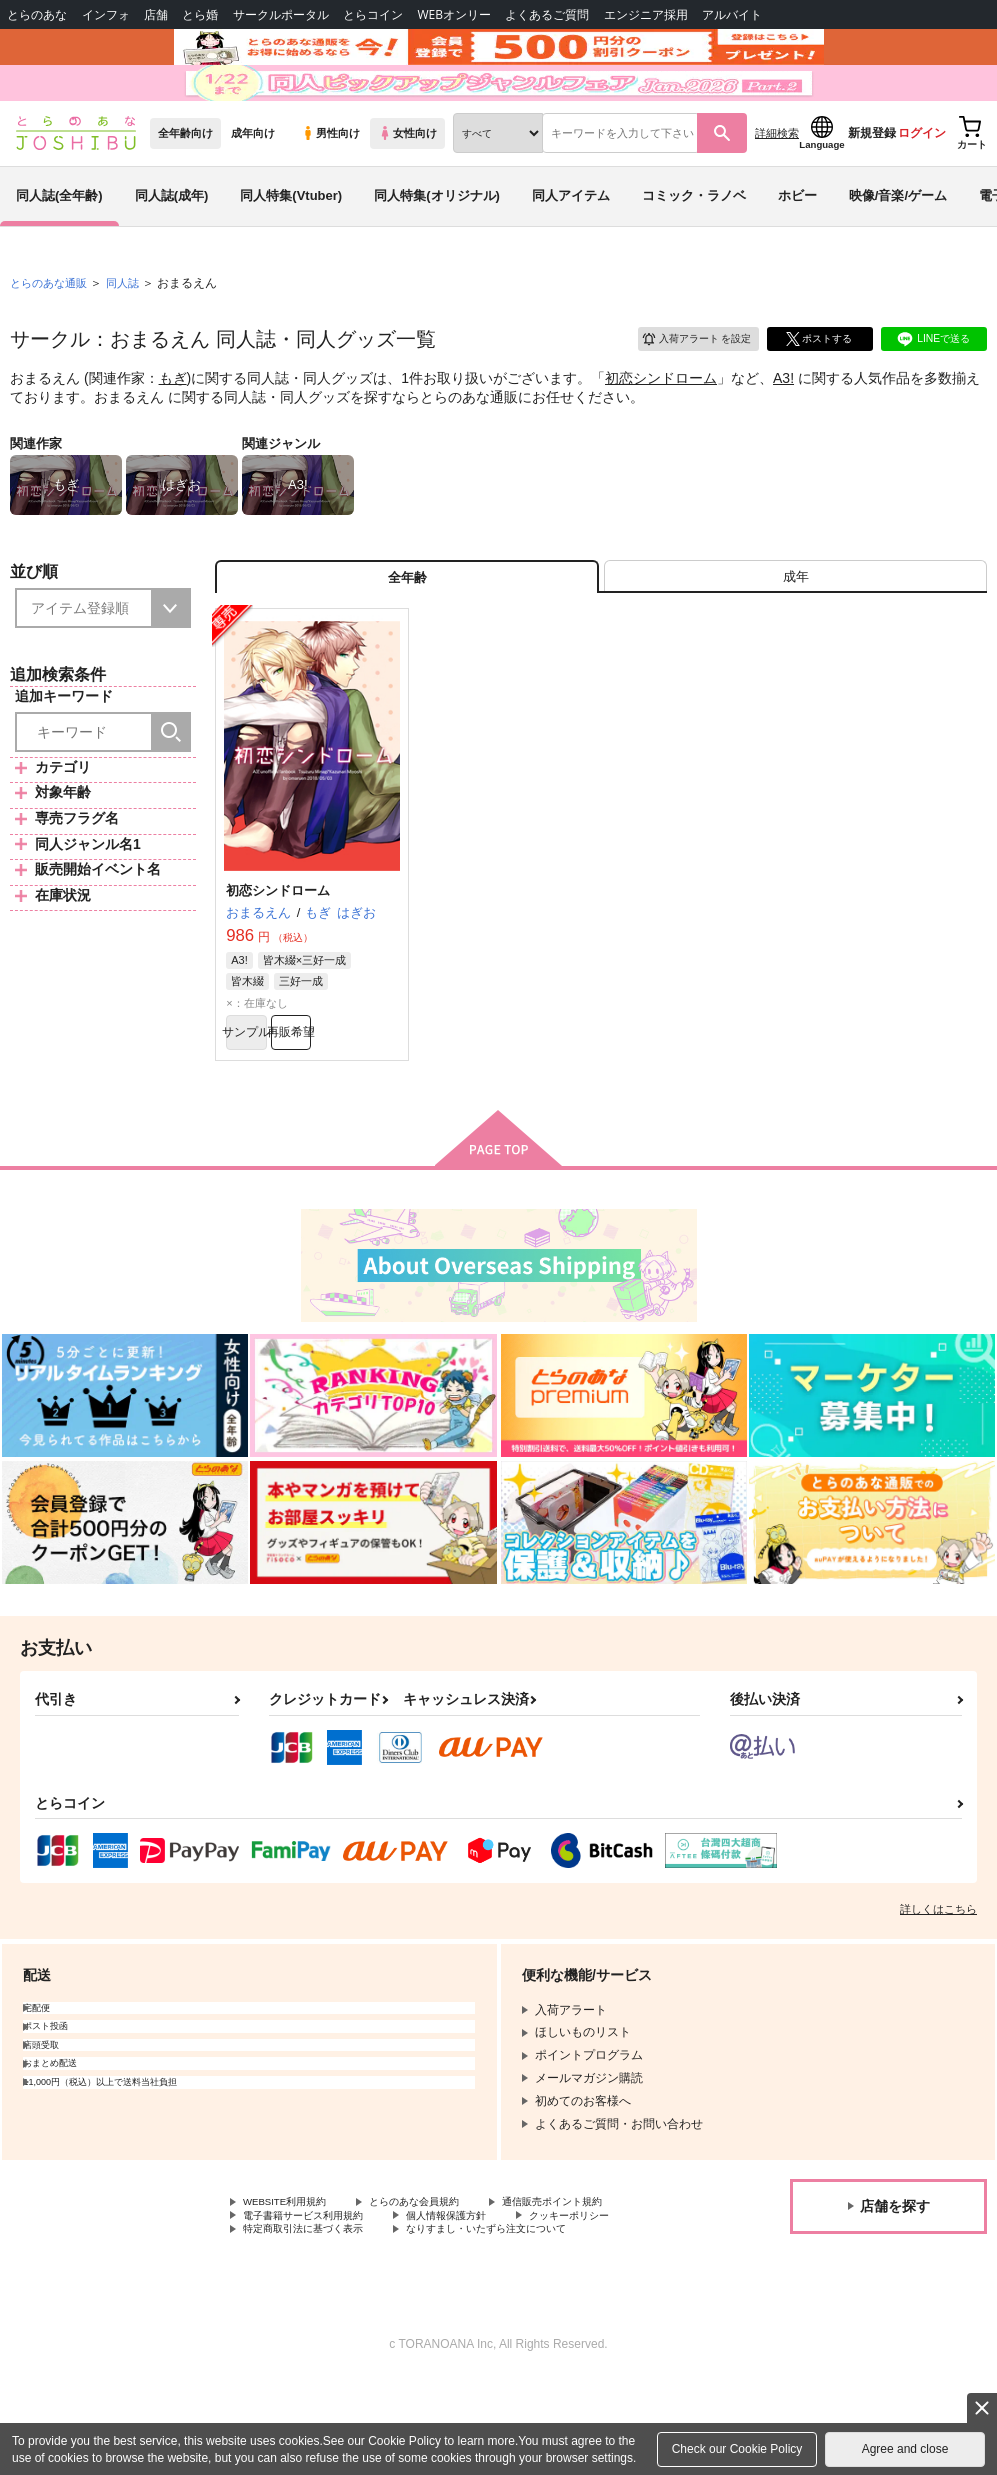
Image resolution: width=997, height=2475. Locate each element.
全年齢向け (185, 181)
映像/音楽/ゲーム (898, 243)
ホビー (797, 243)
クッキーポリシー (291, 2306)
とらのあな (37, 14)
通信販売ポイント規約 (599, 2272)
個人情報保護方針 (478, 2289)
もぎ (173, 426)
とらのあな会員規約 (442, 2272)
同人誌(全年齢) (59, 243)
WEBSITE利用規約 (294, 2272)
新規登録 (872, 181)
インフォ (106, 14)
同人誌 (131, 331)
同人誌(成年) (172, 243)
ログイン (922, 181)
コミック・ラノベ (694, 243)
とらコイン (373, 14)
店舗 (156, 14)
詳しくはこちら (938, 1978)
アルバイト (732, 14)
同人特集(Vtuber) (291, 243)
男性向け (330, 181)
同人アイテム (571, 243)
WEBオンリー (454, 14)
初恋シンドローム (661, 426)
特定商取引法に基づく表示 (454, 2306)
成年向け (253, 181)
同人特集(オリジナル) (437, 243)
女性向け (407, 181)
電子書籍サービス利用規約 (315, 2289)
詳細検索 (777, 181)
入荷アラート (683, 384)
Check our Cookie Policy (737, 2449)
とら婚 (200, 14)
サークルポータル (281, 14)
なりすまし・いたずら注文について (339, 2323)
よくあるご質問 (547, 14)
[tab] (795, 631)
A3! (783, 426)
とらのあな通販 (52, 331)
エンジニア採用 (646, 14)
